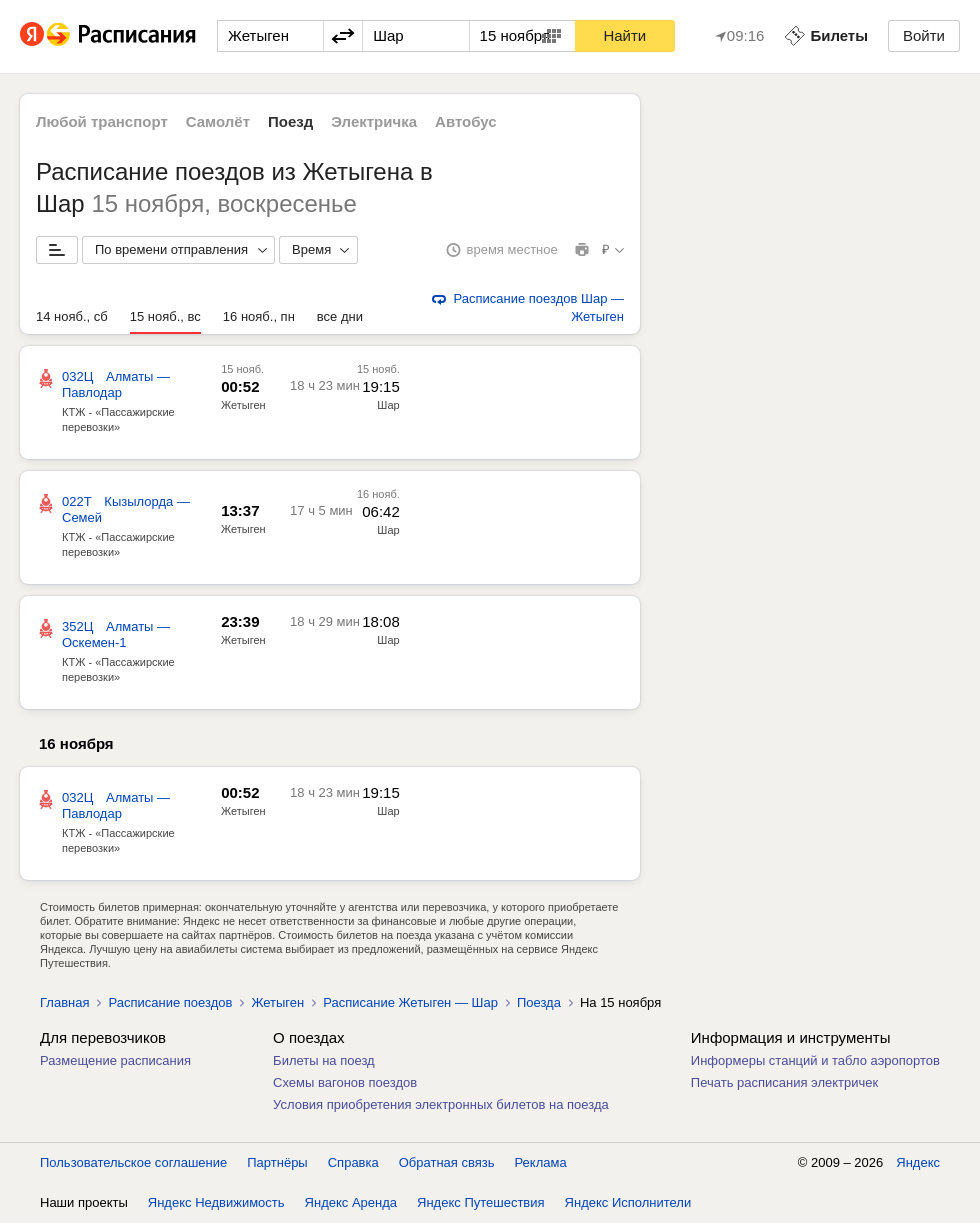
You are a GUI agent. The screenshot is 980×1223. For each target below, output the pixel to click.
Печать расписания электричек (784, 1082)
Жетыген (243, 405)
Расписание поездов (170, 1002)
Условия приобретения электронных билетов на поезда (441, 1104)
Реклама (541, 1162)
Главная (64, 1002)
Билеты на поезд (324, 1060)
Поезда (539, 1002)
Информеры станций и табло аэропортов (815, 1060)
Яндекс (918, 1162)
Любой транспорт (102, 121)
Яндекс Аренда (351, 1202)
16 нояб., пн (259, 316)
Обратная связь (447, 1162)
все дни (340, 316)
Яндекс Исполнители (628, 1202)
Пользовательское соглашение (133, 1162)
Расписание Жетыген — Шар (410, 1002)
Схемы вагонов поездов (345, 1082)
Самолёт (218, 121)
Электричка (374, 121)
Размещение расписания (115, 1060)
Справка (353, 1162)
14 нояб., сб (72, 316)
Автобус (466, 121)
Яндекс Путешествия (481, 1202)
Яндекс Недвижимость (216, 1202)
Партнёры (277, 1162)
